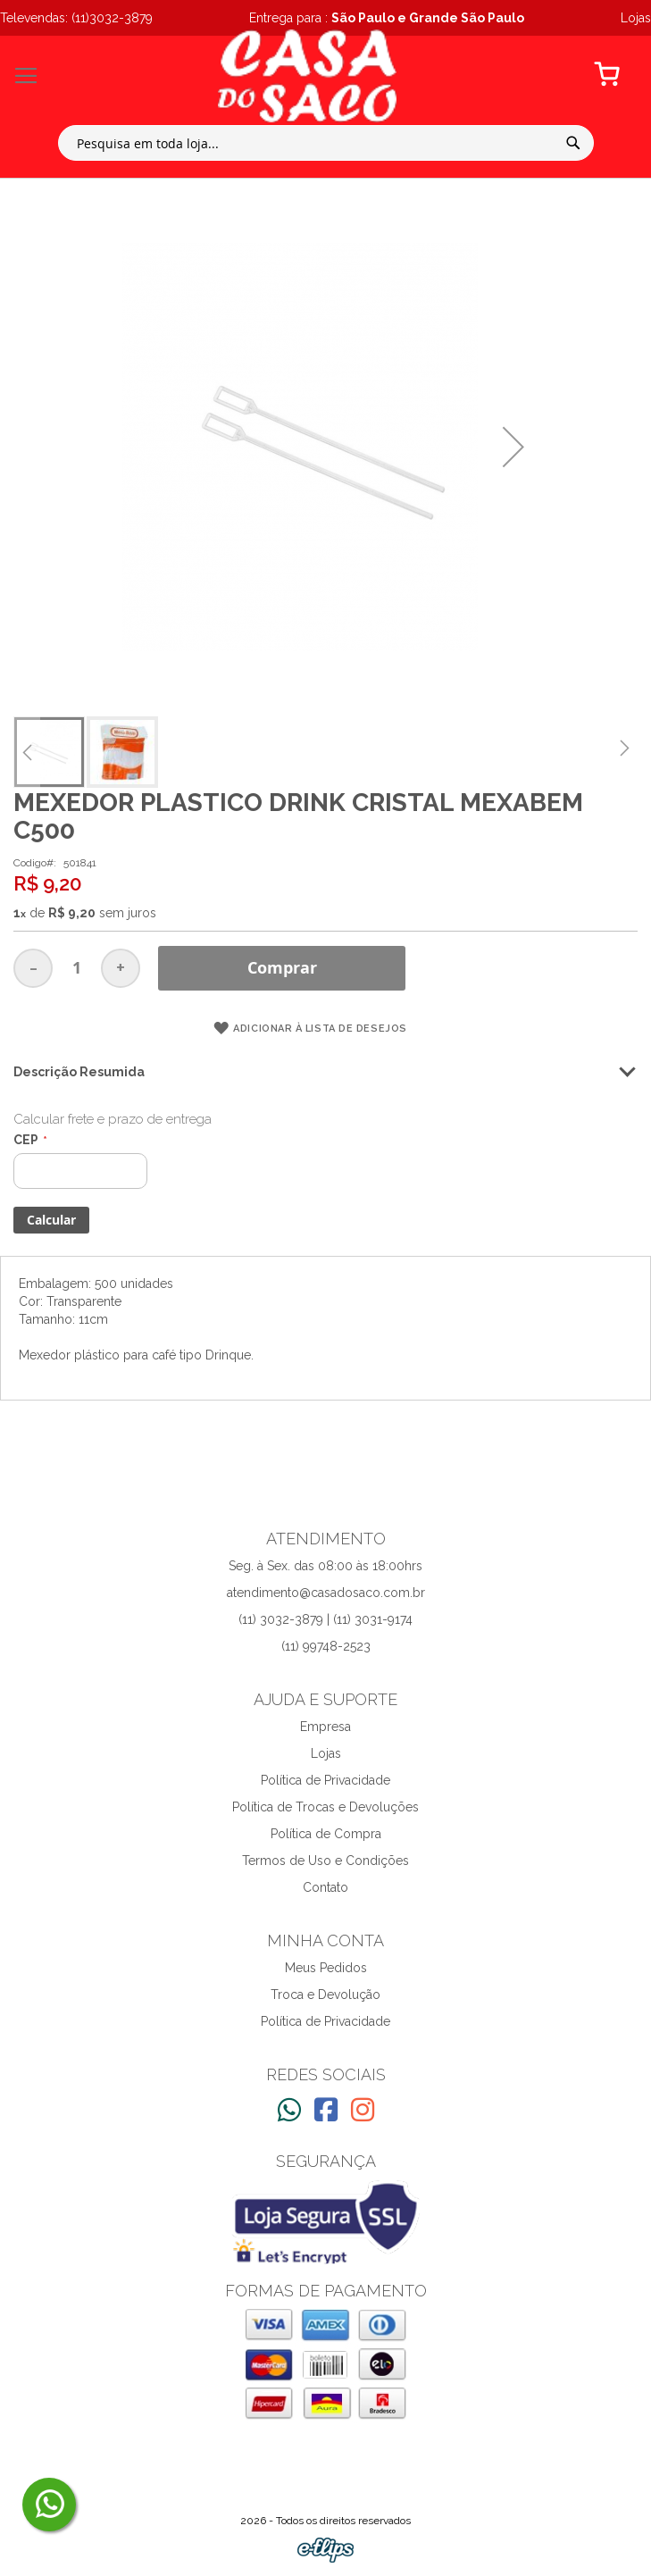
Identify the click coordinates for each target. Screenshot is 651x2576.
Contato (325, 1887)
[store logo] (307, 76)
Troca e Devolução (325, 1994)
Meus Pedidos (326, 1968)
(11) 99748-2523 (326, 1646)
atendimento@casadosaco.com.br (326, 1592)
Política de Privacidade (325, 1780)
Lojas (326, 1753)
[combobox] (326, 143)
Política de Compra (326, 1834)
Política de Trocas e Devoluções (325, 1807)
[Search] (573, 142)
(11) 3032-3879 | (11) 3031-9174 (325, 1619)
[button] (513, 447)
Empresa (325, 1726)
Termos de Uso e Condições (325, 1860)
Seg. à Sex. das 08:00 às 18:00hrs (325, 1566)
